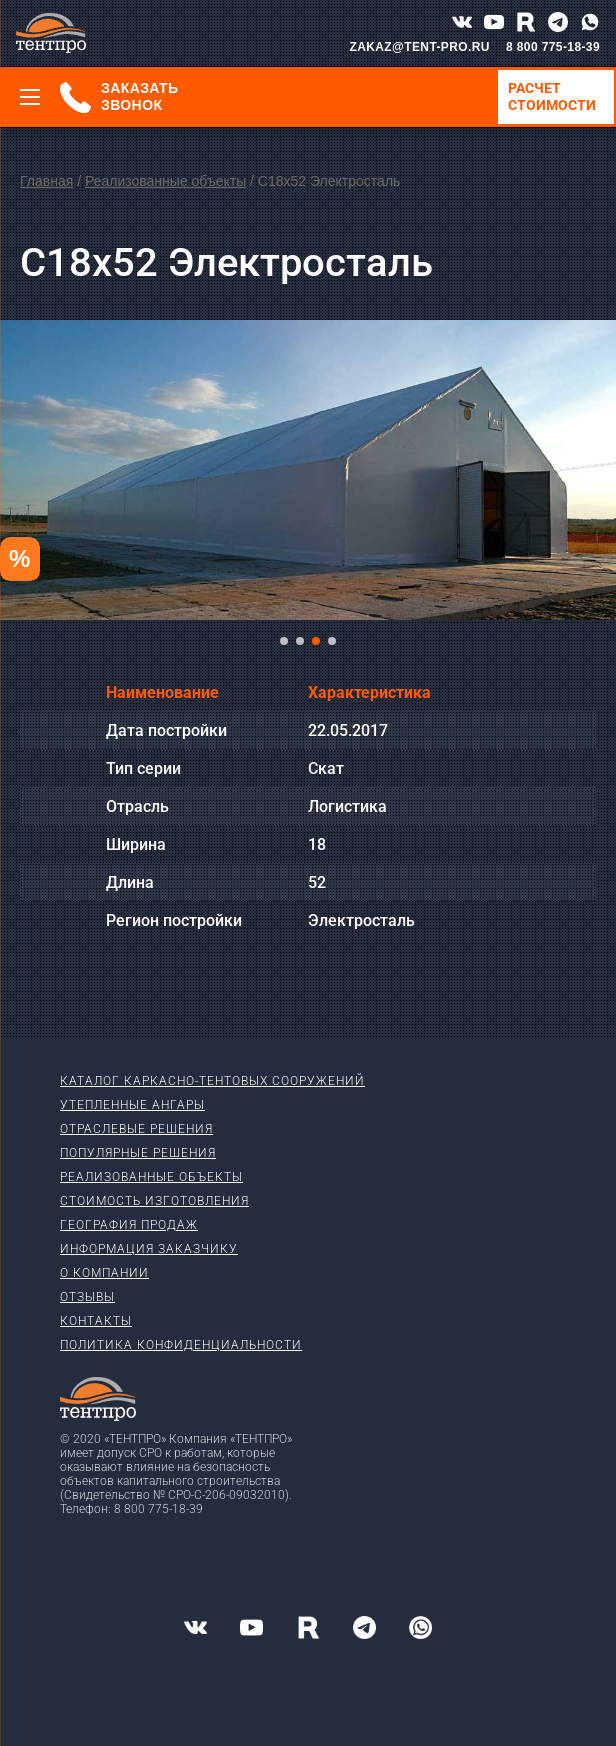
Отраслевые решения (136, 1129)
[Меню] (30, 97)
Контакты (96, 1321)
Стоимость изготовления (154, 1201)
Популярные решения (138, 1153)
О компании (104, 1273)
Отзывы (87, 1297)
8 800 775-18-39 (553, 47)
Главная (46, 181)
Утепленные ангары (132, 1105)
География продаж (129, 1225)
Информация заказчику (149, 1249)
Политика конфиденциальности (181, 1345)
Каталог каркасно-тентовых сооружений (212, 1081)
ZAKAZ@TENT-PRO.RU (419, 47)
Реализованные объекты (165, 181)
